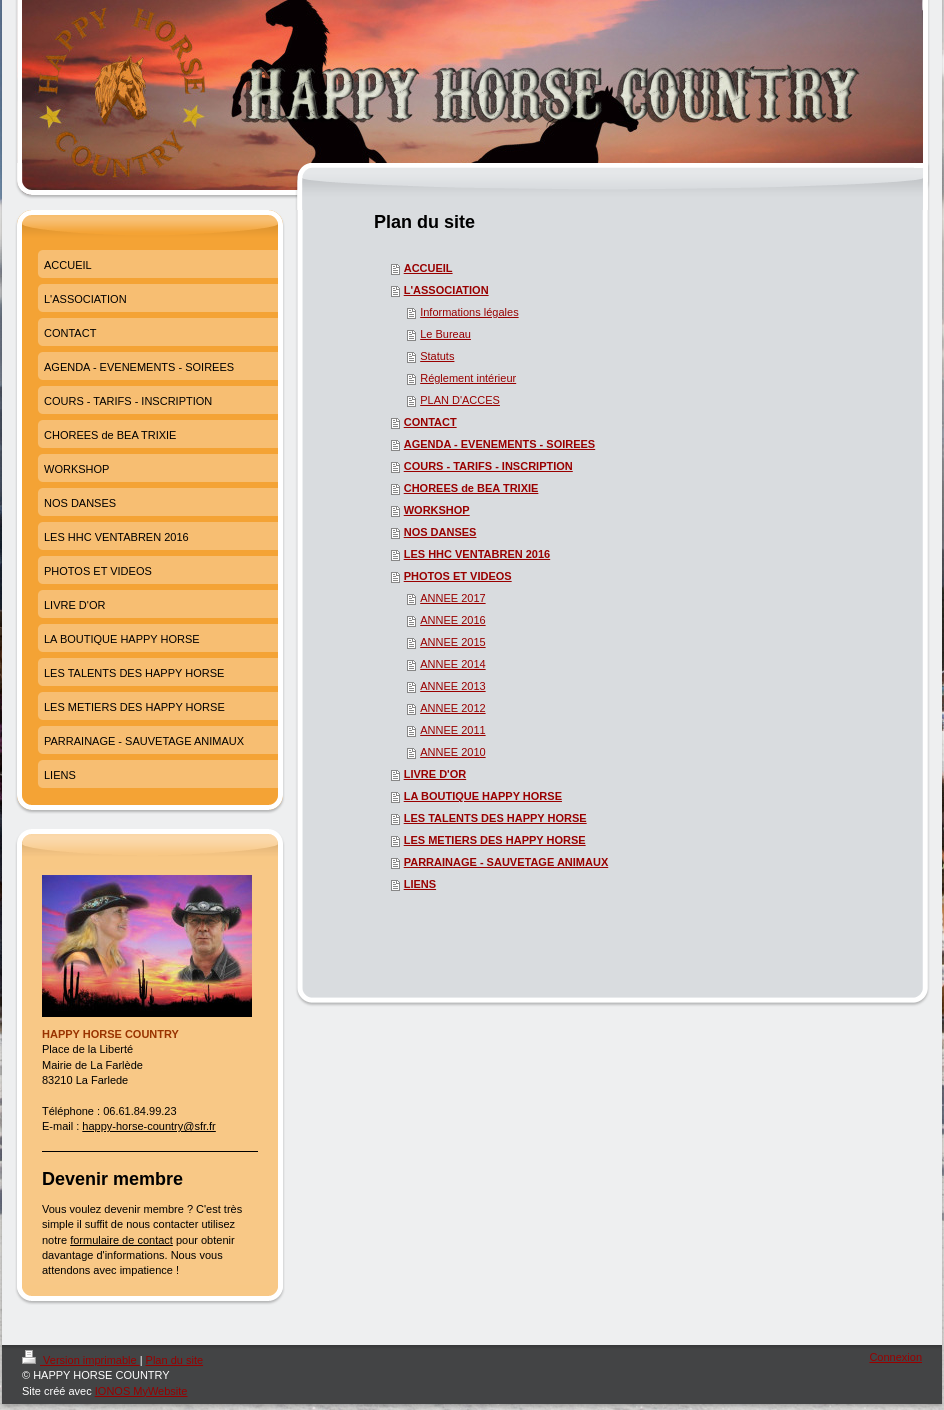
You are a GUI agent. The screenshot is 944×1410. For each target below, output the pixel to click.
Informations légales (469, 312)
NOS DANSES (440, 532)
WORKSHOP (437, 510)
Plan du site (174, 1360)
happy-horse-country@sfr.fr (148, 1126)
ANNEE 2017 (452, 598)
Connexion (895, 1357)
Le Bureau (445, 334)
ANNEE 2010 (452, 752)
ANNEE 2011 (452, 730)
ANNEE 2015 (452, 642)
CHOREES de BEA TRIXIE (471, 488)
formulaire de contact (121, 1240)
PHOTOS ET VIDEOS (458, 576)
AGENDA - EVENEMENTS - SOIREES (500, 444)
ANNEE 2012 (452, 708)
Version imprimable (81, 1360)
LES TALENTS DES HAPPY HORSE (495, 818)
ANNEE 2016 (452, 620)
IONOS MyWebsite (141, 1391)
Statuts (437, 356)
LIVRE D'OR (435, 774)
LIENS (420, 884)
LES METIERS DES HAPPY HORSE (495, 840)
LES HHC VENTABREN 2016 (477, 554)
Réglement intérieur (468, 378)
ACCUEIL (428, 268)
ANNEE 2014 (452, 664)
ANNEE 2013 (452, 686)
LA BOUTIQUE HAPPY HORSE (483, 796)
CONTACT (430, 422)
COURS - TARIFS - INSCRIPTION (488, 466)
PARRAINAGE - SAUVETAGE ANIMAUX (506, 862)
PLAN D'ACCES (460, 400)
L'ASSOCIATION (446, 290)
